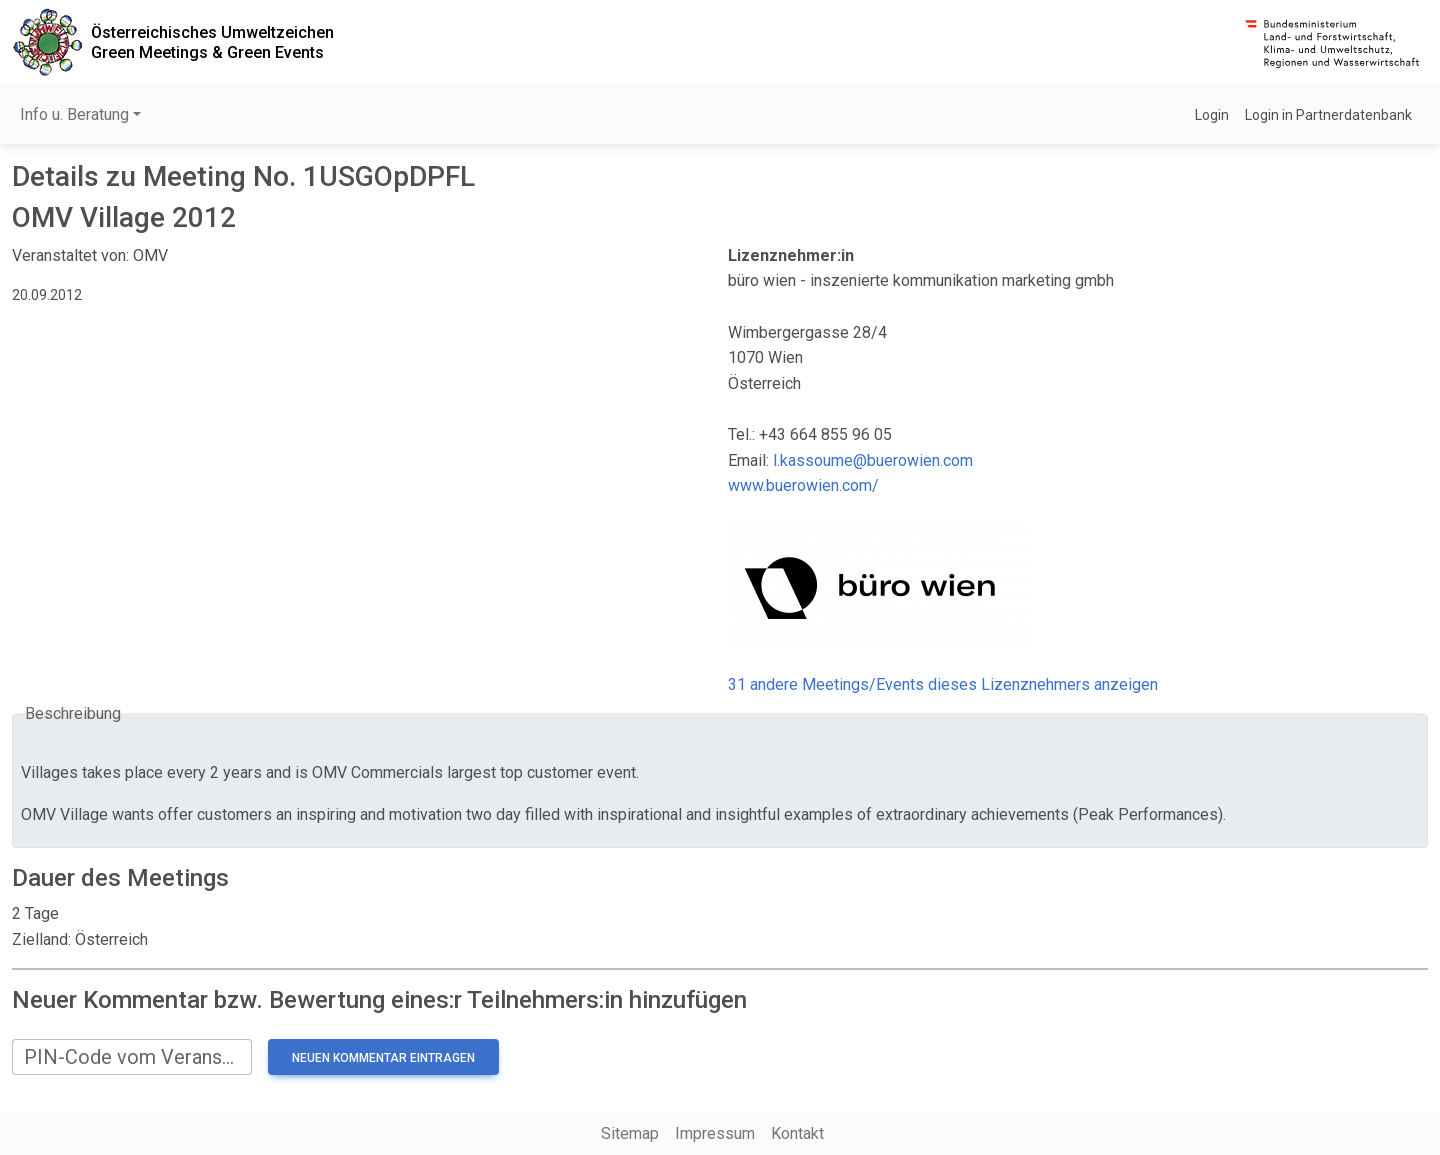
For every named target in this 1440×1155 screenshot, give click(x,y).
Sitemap (630, 1133)
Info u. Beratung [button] (74, 114)
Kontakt (797, 1133)
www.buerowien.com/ (803, 485)
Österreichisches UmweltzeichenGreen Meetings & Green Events (212, 42)
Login (1212, 115)
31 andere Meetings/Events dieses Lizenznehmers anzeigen (943, 684)
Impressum (715, 1133)
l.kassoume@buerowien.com (873, 460)
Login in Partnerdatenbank (1328, 115)
